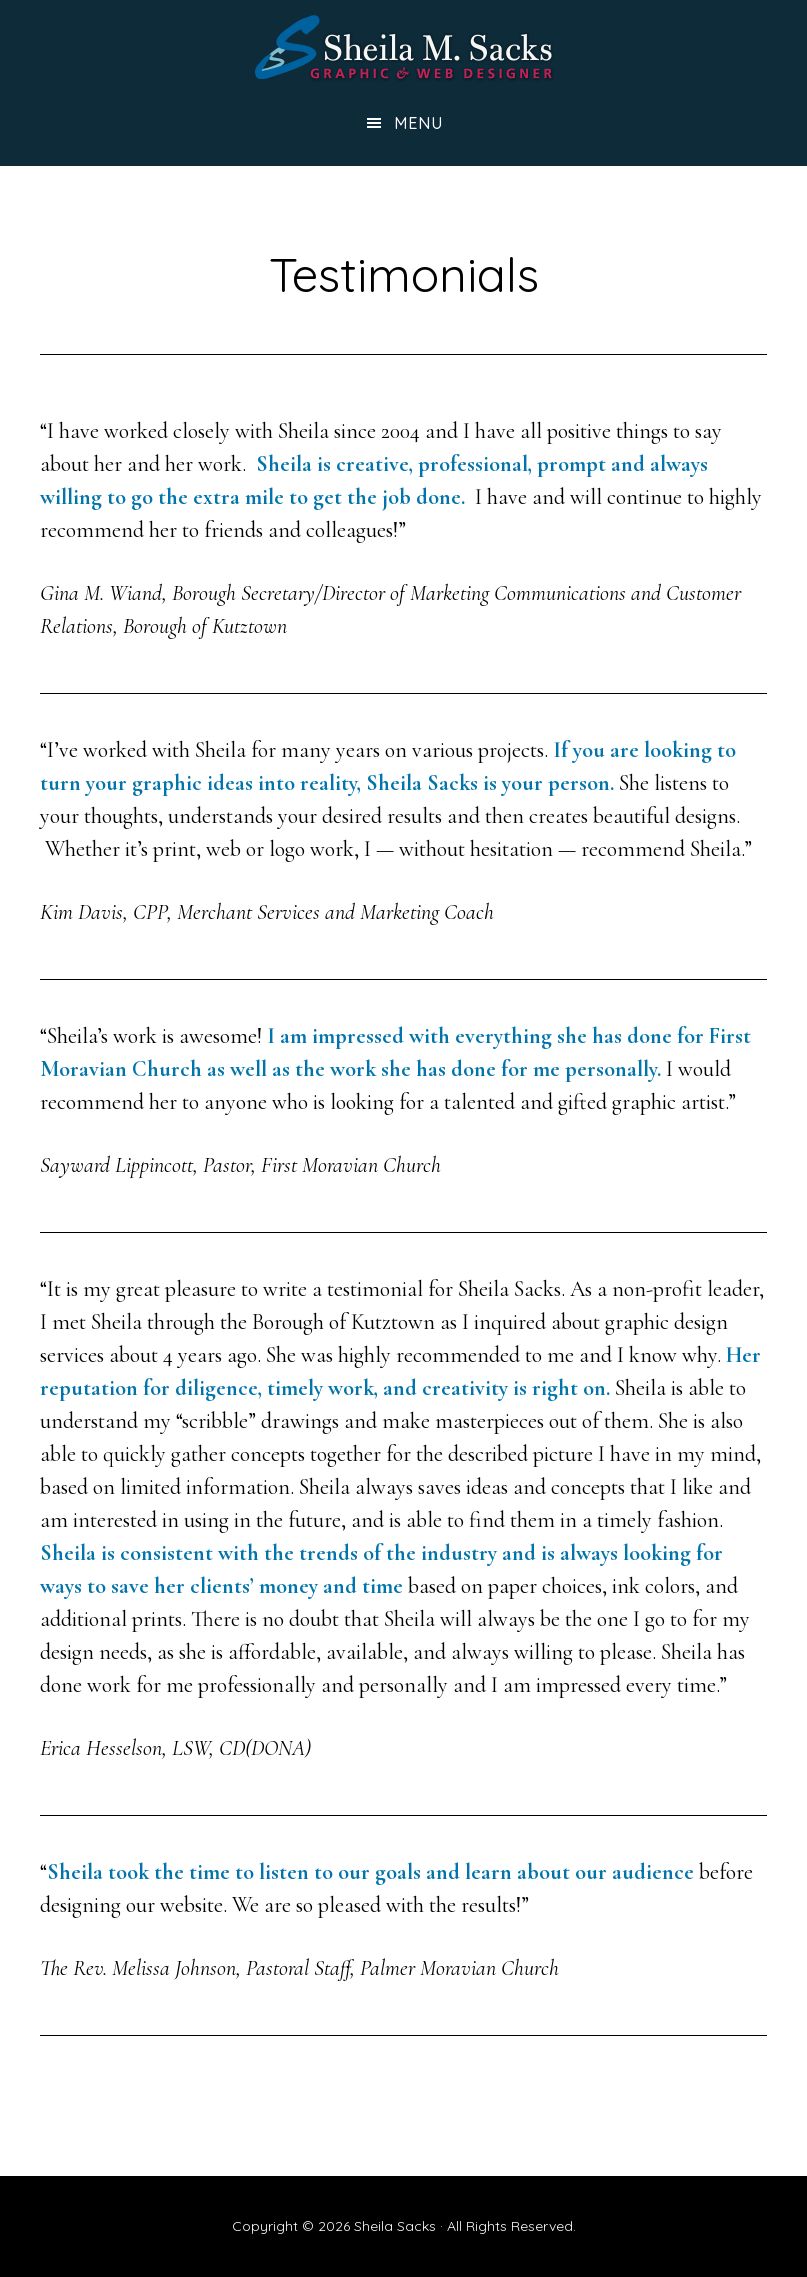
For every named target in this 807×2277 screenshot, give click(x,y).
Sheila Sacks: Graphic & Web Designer (404, 48)
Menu (418, 123)
